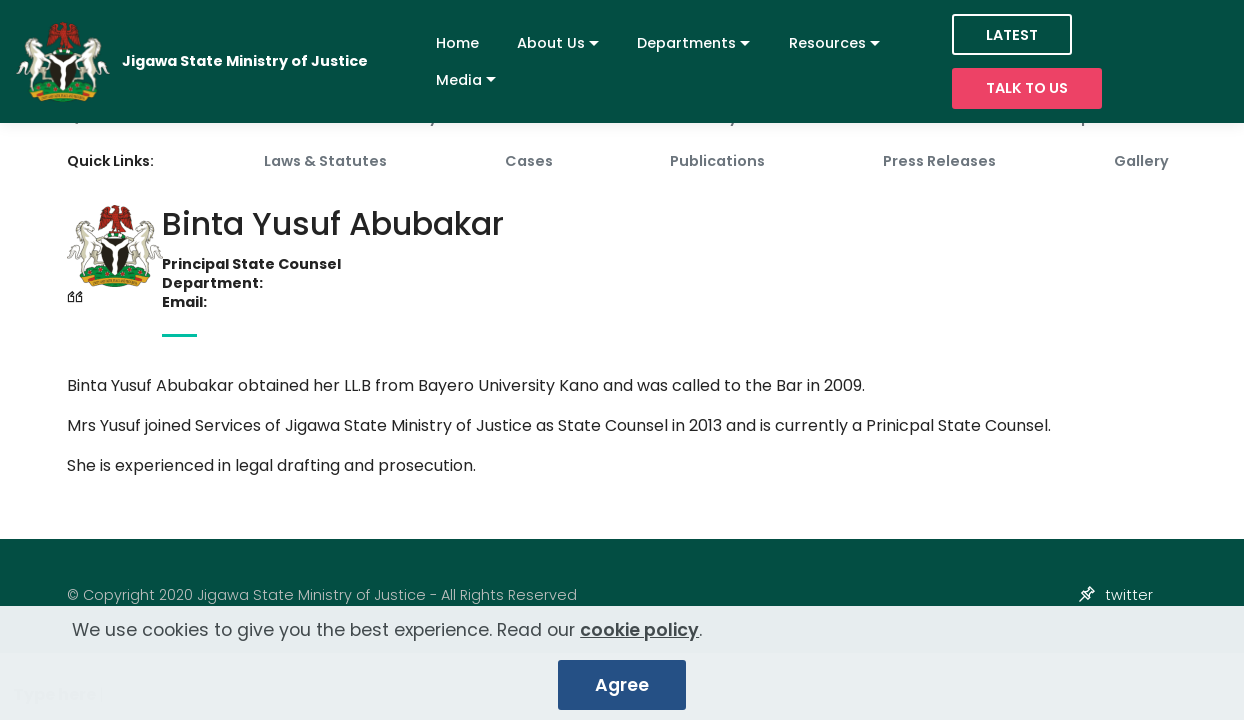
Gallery (1141, 161)
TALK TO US (1027, 88)
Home (457, 43)
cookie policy (639, 631)
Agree (622, 686)
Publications (717, 161)
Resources (827, 43)
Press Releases (939, 161)
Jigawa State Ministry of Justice (245, 61)
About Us (551, 43)
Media (459, 80)
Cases (529, 161)
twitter (1129, 595)
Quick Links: (110, 161)
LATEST (1012, 35)
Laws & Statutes (325, 161)
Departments (686, 43)
